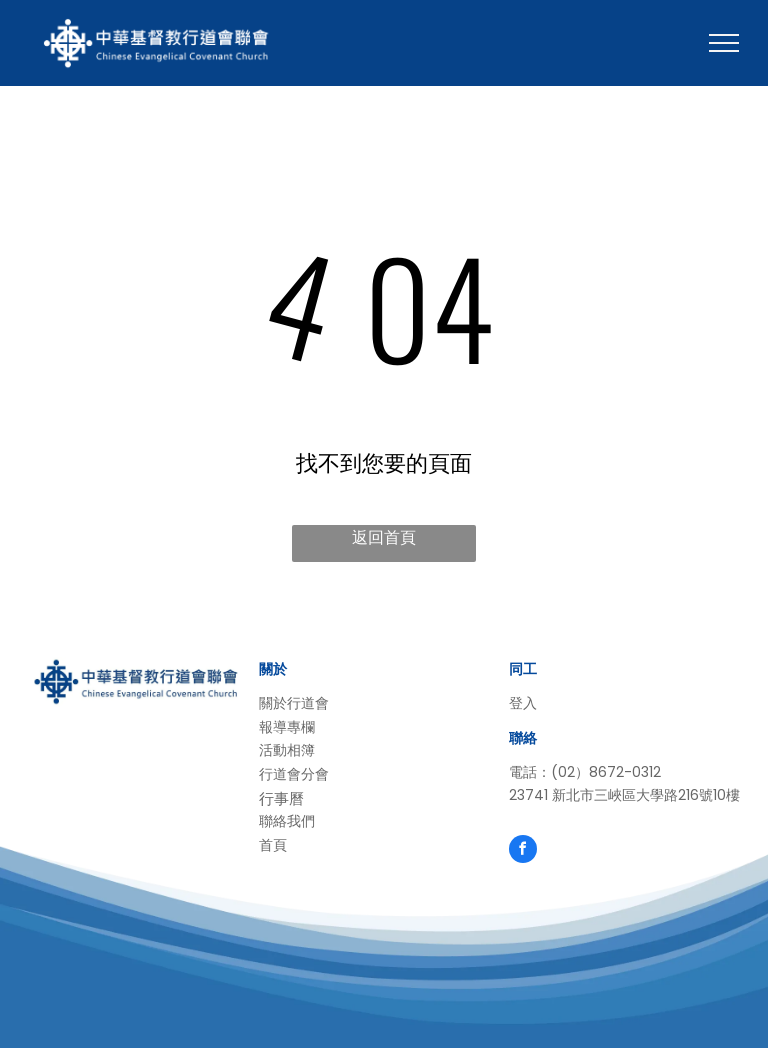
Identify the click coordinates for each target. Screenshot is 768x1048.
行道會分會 (294, 774)
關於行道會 (294, 703)
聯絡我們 (287, 821)
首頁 (273, 845)
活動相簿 (287, 750)
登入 (523, 703)
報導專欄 (287, 727)
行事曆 (281, 798)
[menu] (724, 43)
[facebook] (523, 851)
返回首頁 (384, 537)
